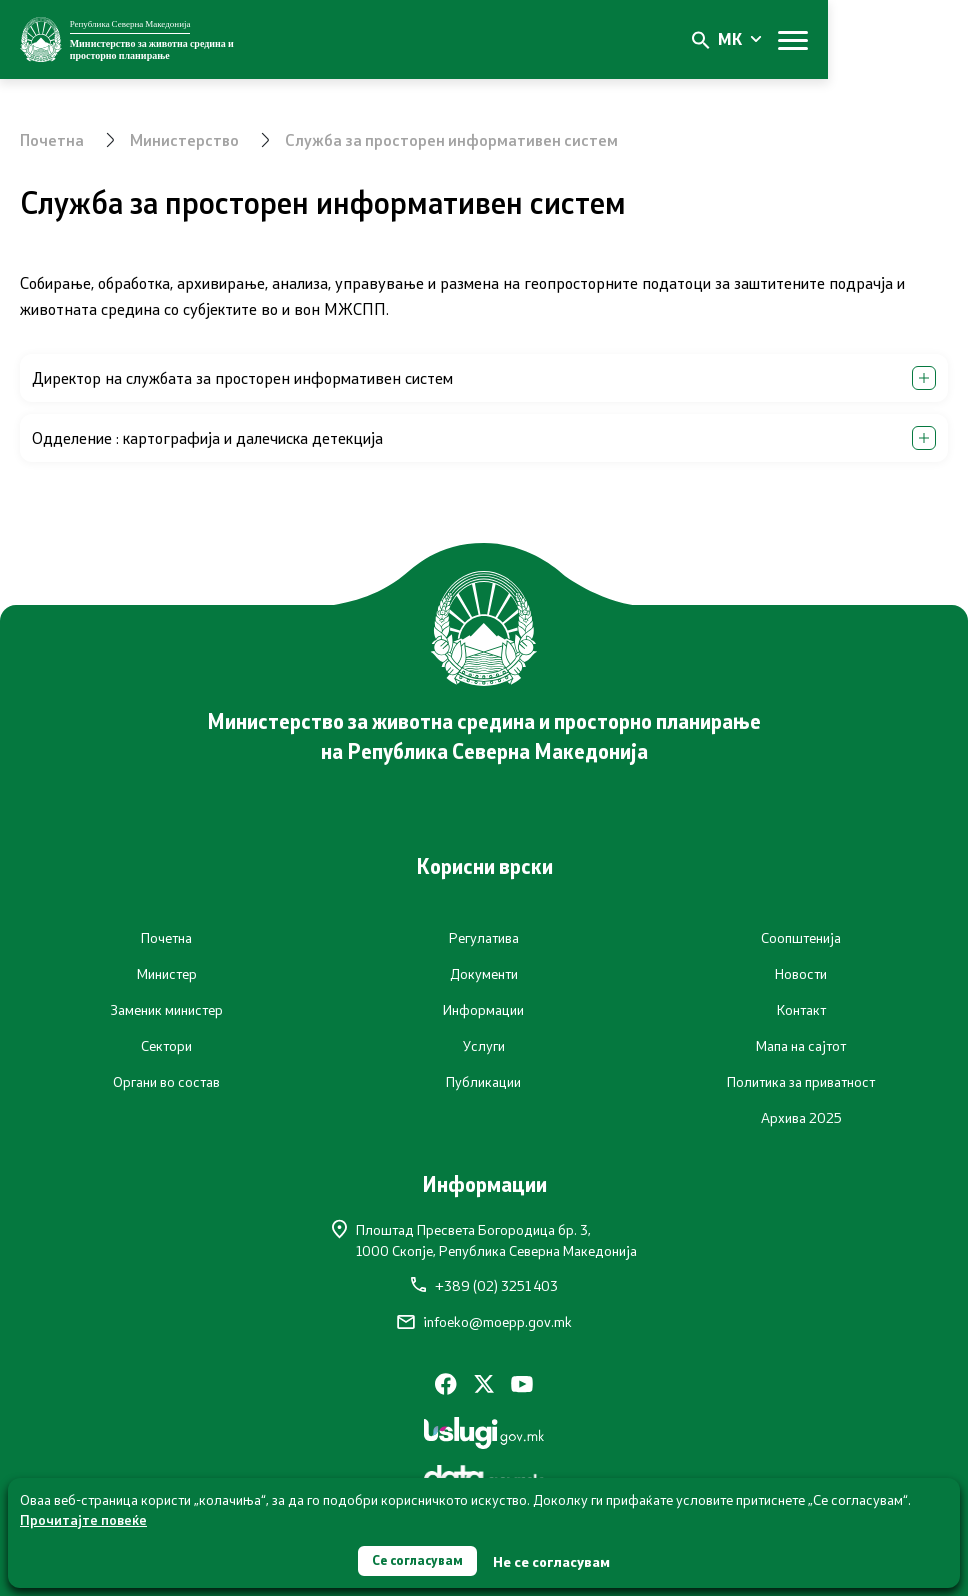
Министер (167, 974)
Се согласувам (418, 1559)
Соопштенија (801, 938)
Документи (484, 974)
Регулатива (484, 938)
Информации (483, 1010)
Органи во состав (166, 1082)
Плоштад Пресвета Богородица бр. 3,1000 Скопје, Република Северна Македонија (484, 1239)
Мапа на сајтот (801, 1046)
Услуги (484, 1046)
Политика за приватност (801, 1082)
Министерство (185, 139)
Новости (801, 974)
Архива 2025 (801, 1118)
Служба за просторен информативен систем (455, 139)
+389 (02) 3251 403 (484, 1286)
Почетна (52, 139)
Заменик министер (166, 1010)
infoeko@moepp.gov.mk (484, 1322)
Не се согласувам (555, 1560)
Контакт (801, 1010)
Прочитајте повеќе (83, 1517)
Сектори (166, 1046)
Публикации (483, 1082)
